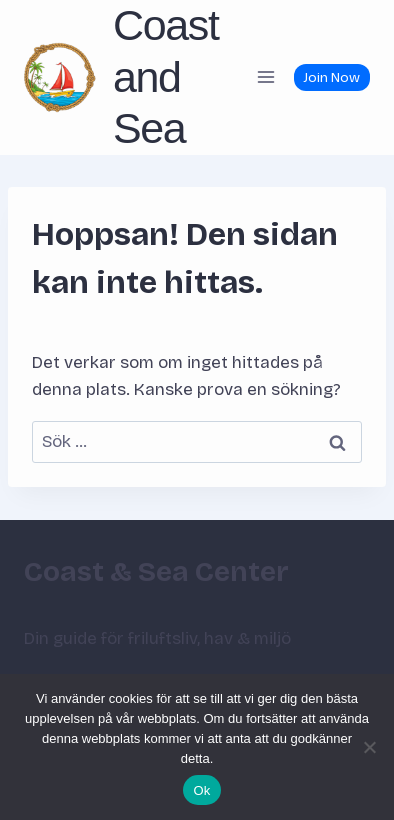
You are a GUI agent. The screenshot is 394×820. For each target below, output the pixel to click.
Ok (201, 790)
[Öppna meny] (265, 77)
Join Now (331, 77)
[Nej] (369, 747)
